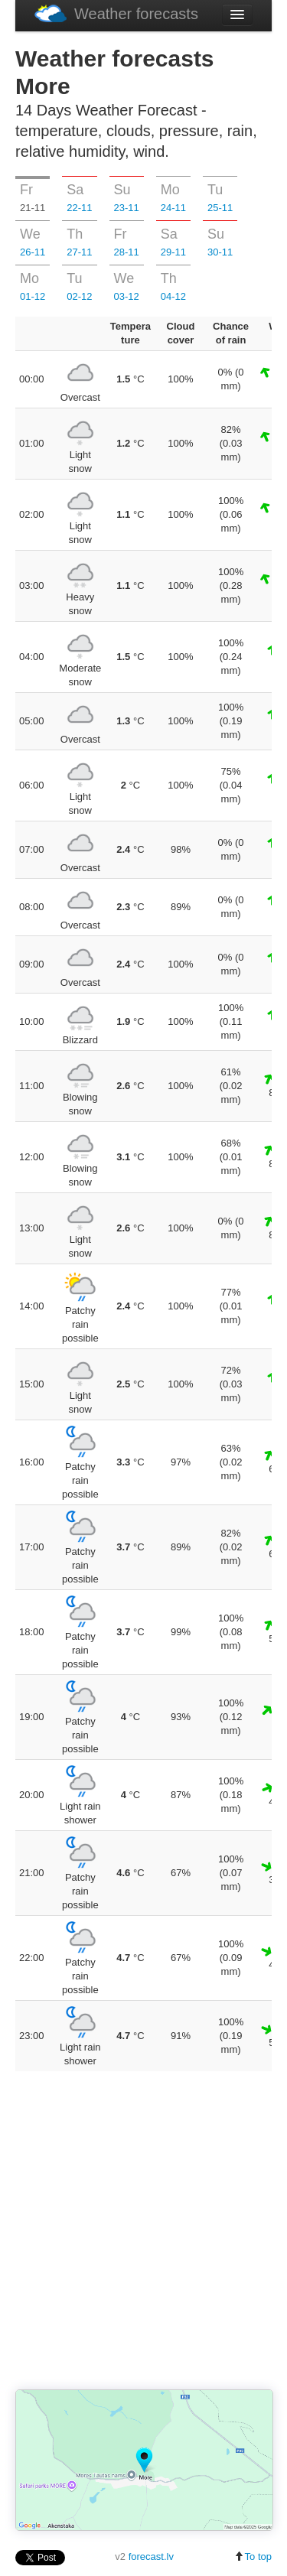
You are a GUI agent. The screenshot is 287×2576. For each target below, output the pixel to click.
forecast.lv (151, 2556)
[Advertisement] (143, 2231)
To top (253, 2556)
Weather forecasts (116, 13)
